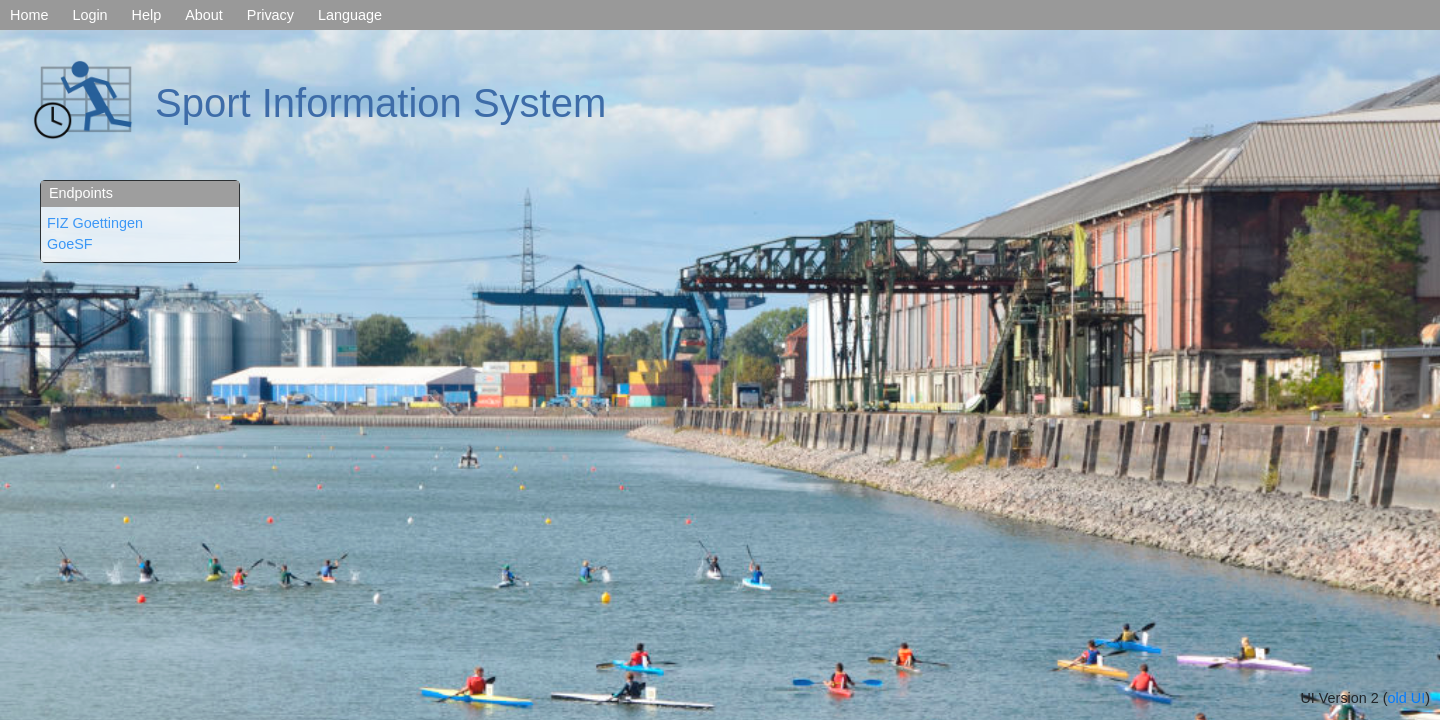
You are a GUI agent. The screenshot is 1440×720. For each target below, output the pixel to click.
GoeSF (70, 244)
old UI (1407, 698)
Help (147, 15)
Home (29, 15)
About (204, 15)
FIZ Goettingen (95, 223)
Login (89, 15)
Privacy (270, 15)
